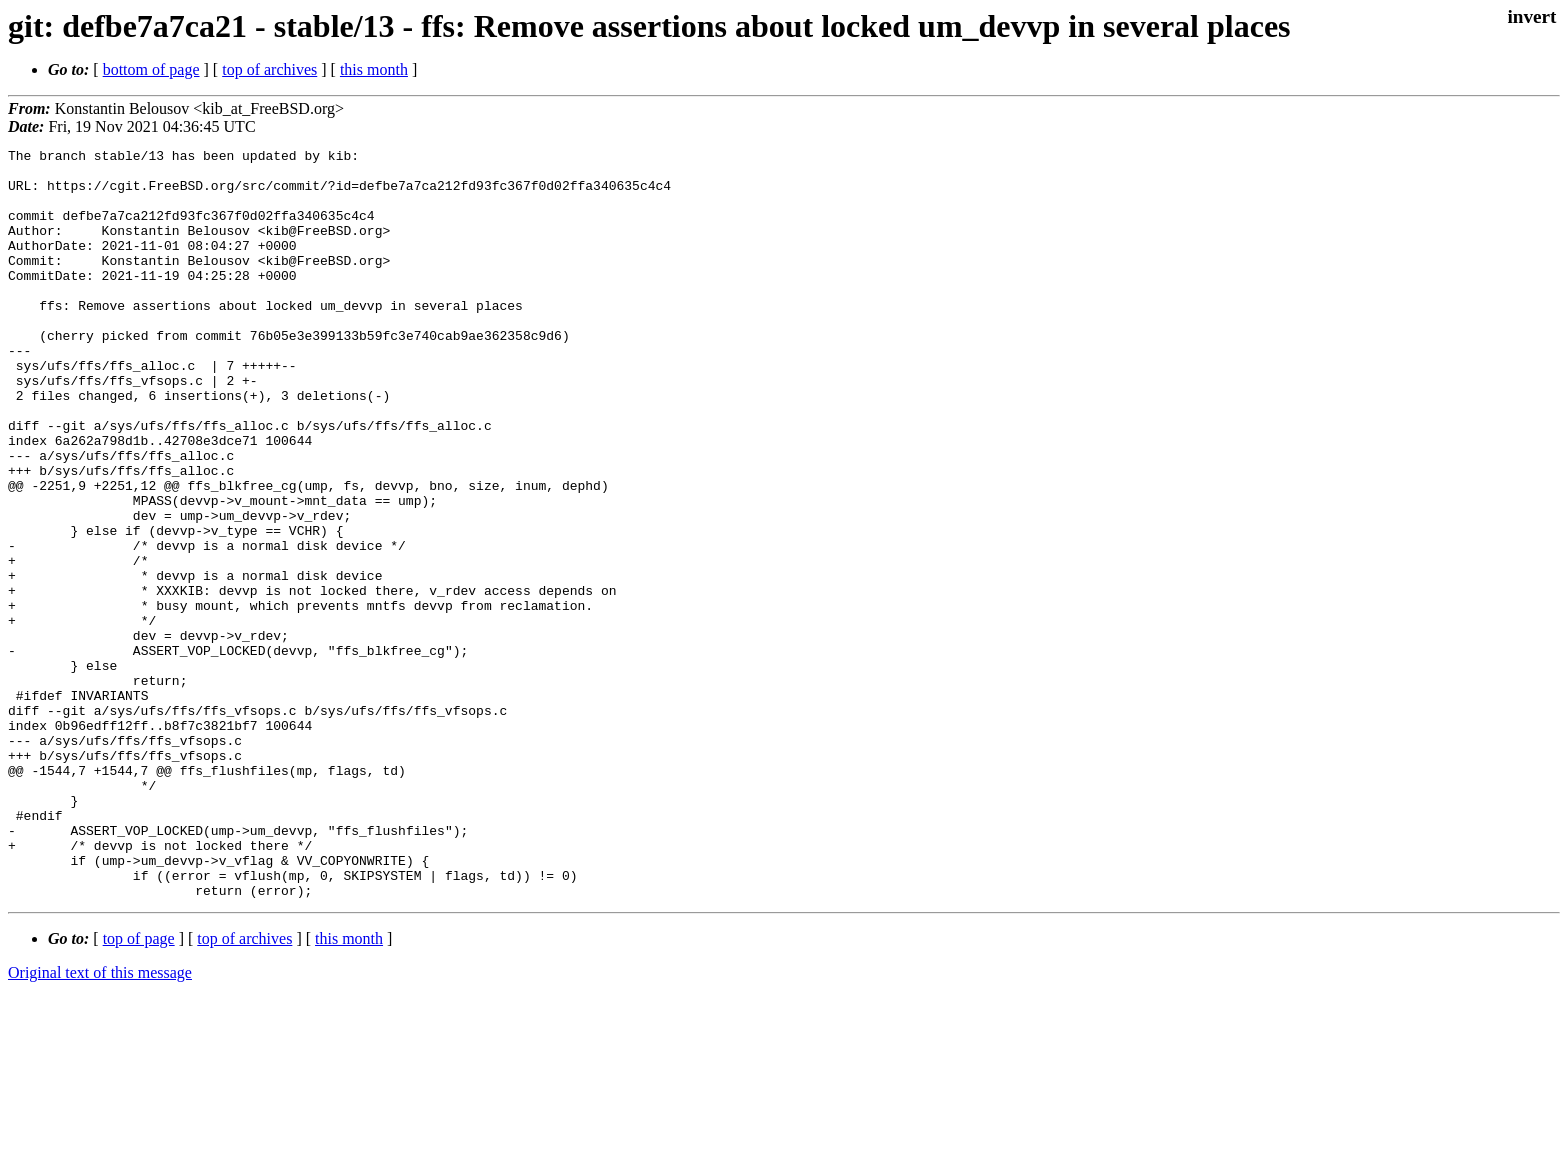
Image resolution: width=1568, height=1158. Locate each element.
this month (374, 69)
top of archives (269, 69)
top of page (139, 1088)
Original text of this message (100, 1122)
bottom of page (151, 69)
